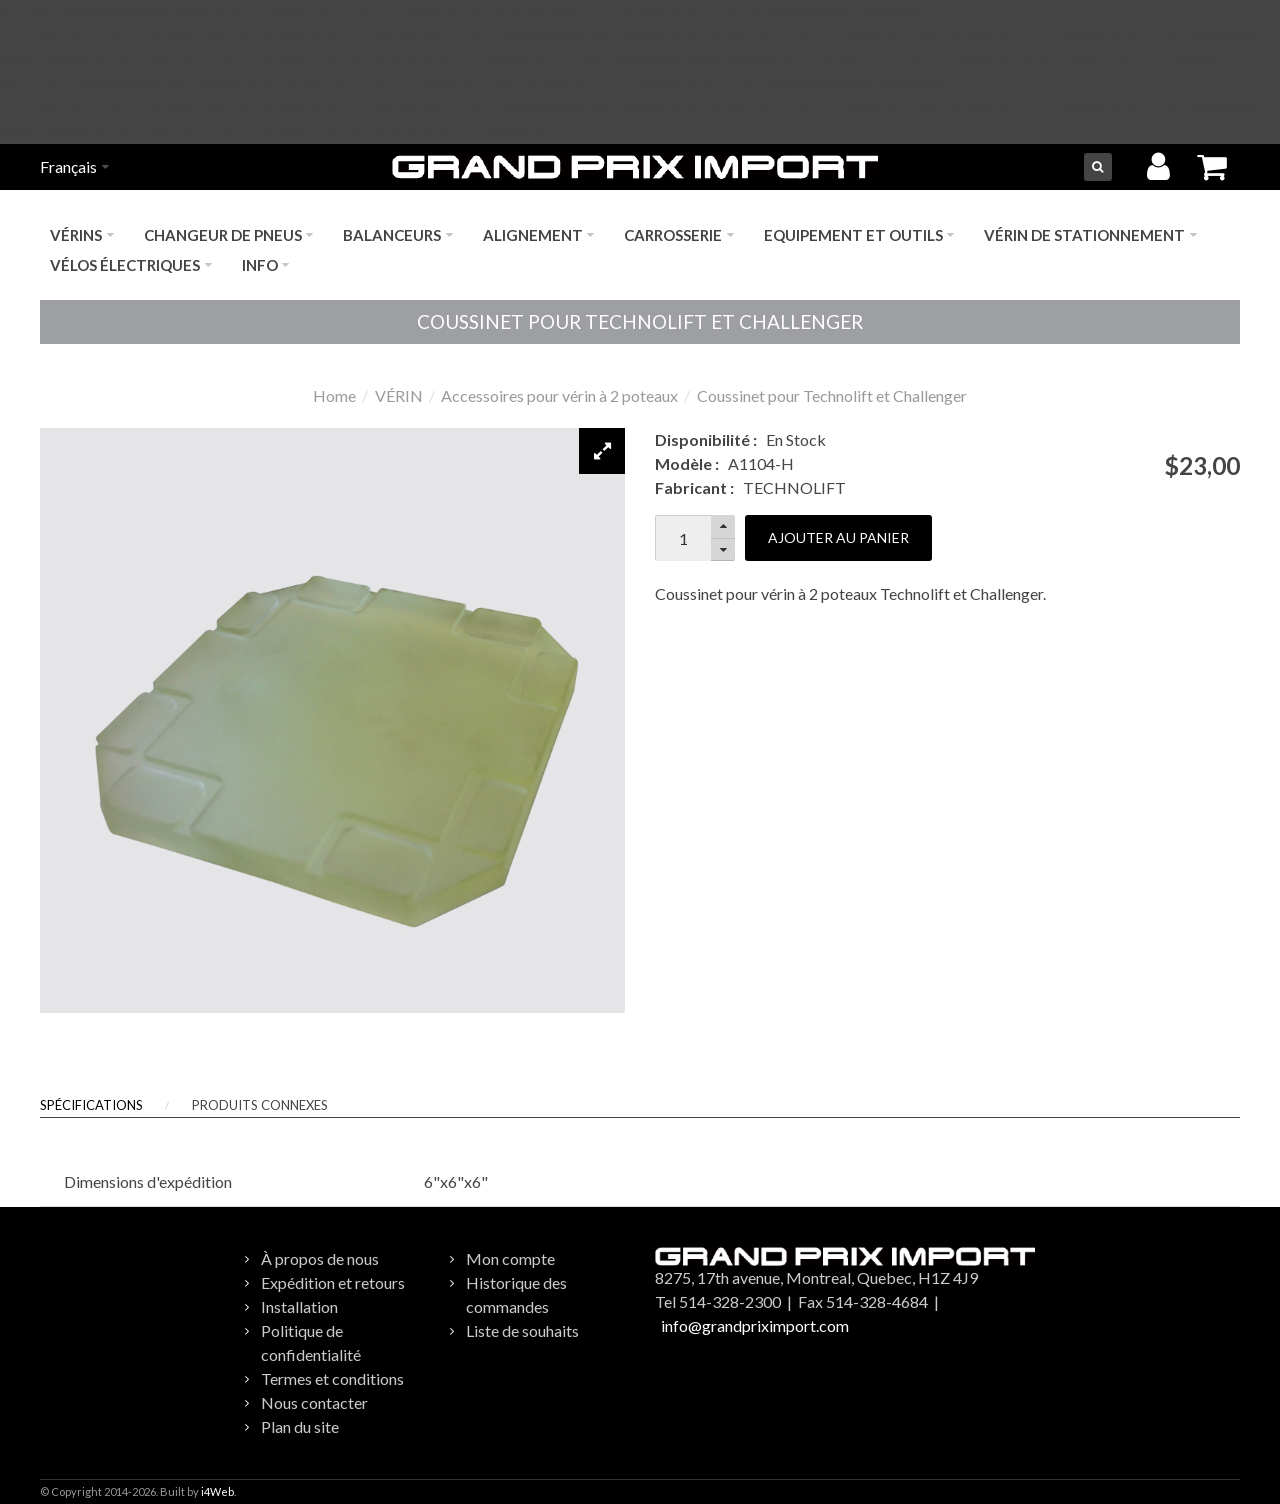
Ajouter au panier (838, 537)
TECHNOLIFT (794, 487)
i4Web (217, 1491)
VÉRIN (399, 395)
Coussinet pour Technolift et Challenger (832, 395)
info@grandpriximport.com (755, 1325)
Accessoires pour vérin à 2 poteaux (559, 395)
